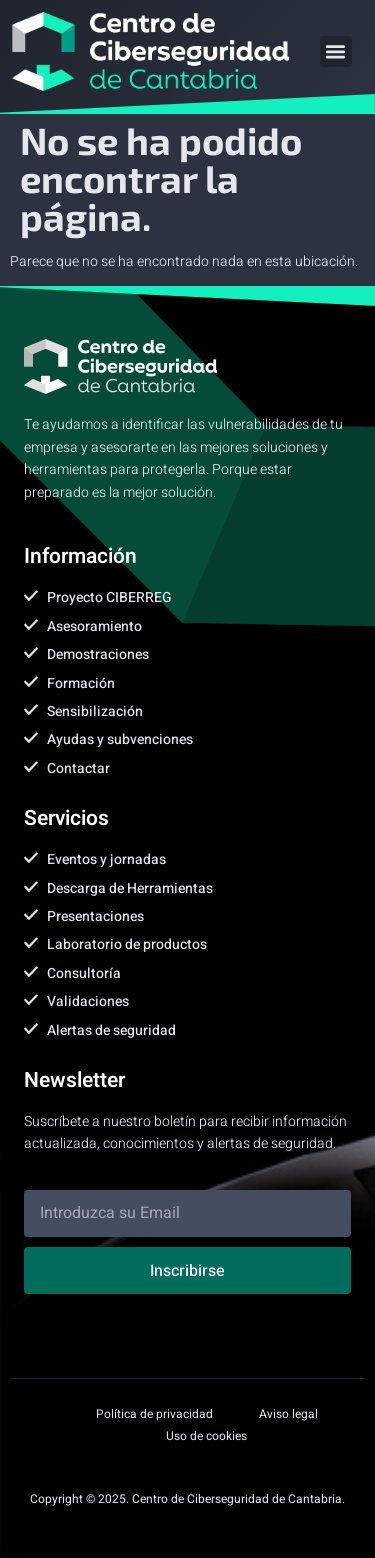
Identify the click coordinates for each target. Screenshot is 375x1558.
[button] (336, 52)
